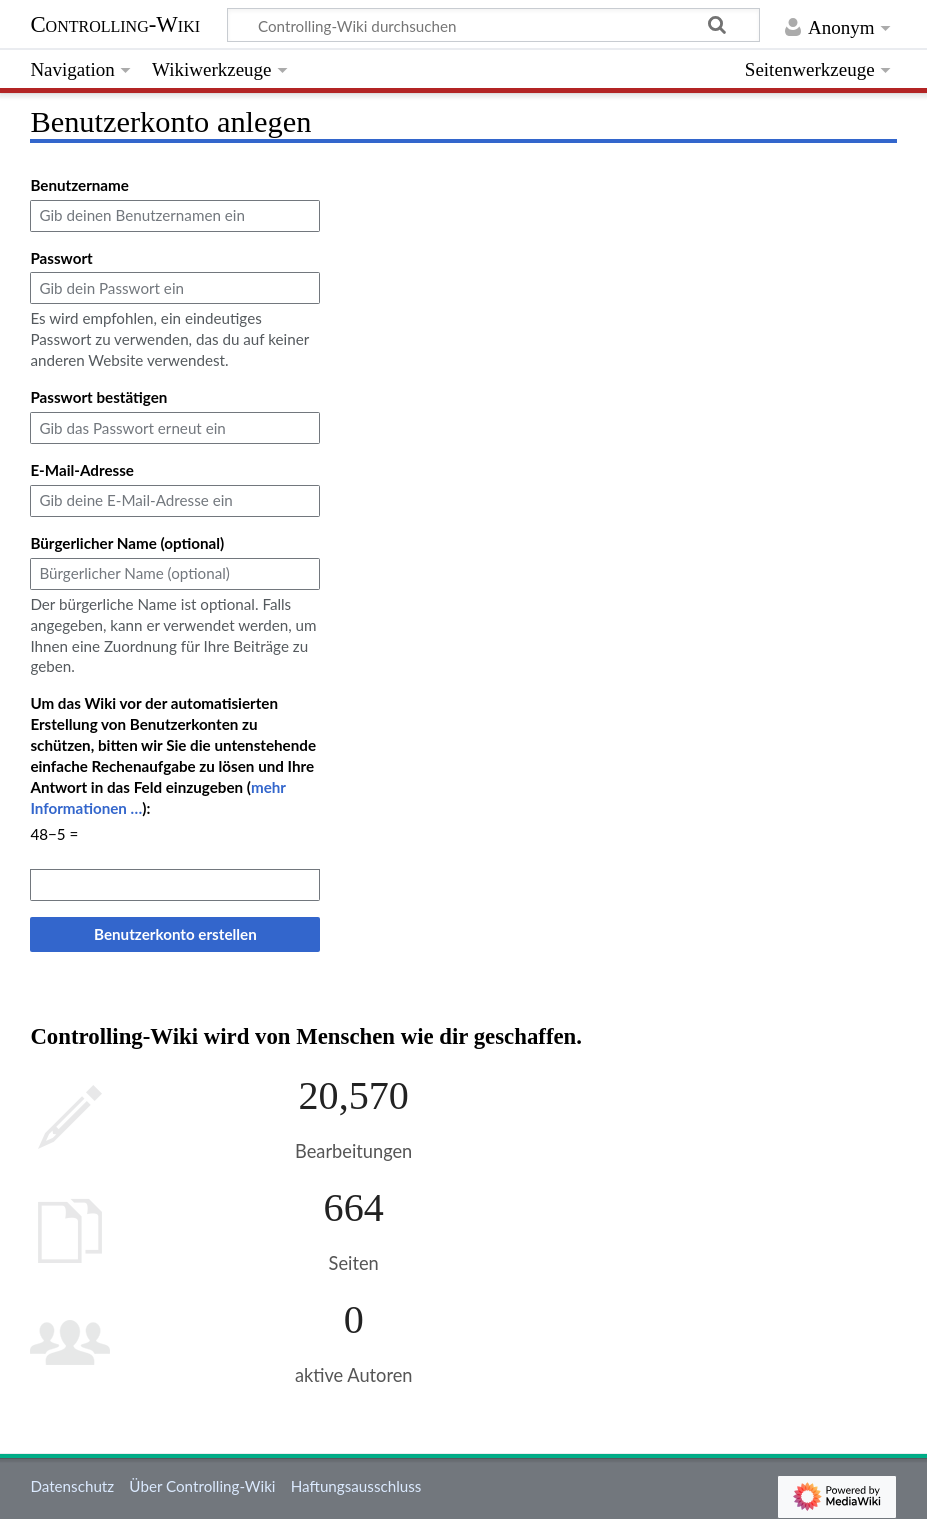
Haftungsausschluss (356, 1486)
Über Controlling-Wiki (202, 1486)
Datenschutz (72, 1486)
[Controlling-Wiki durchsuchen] (494, 25)
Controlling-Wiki (115, 24)
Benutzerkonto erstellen (175, 934)
